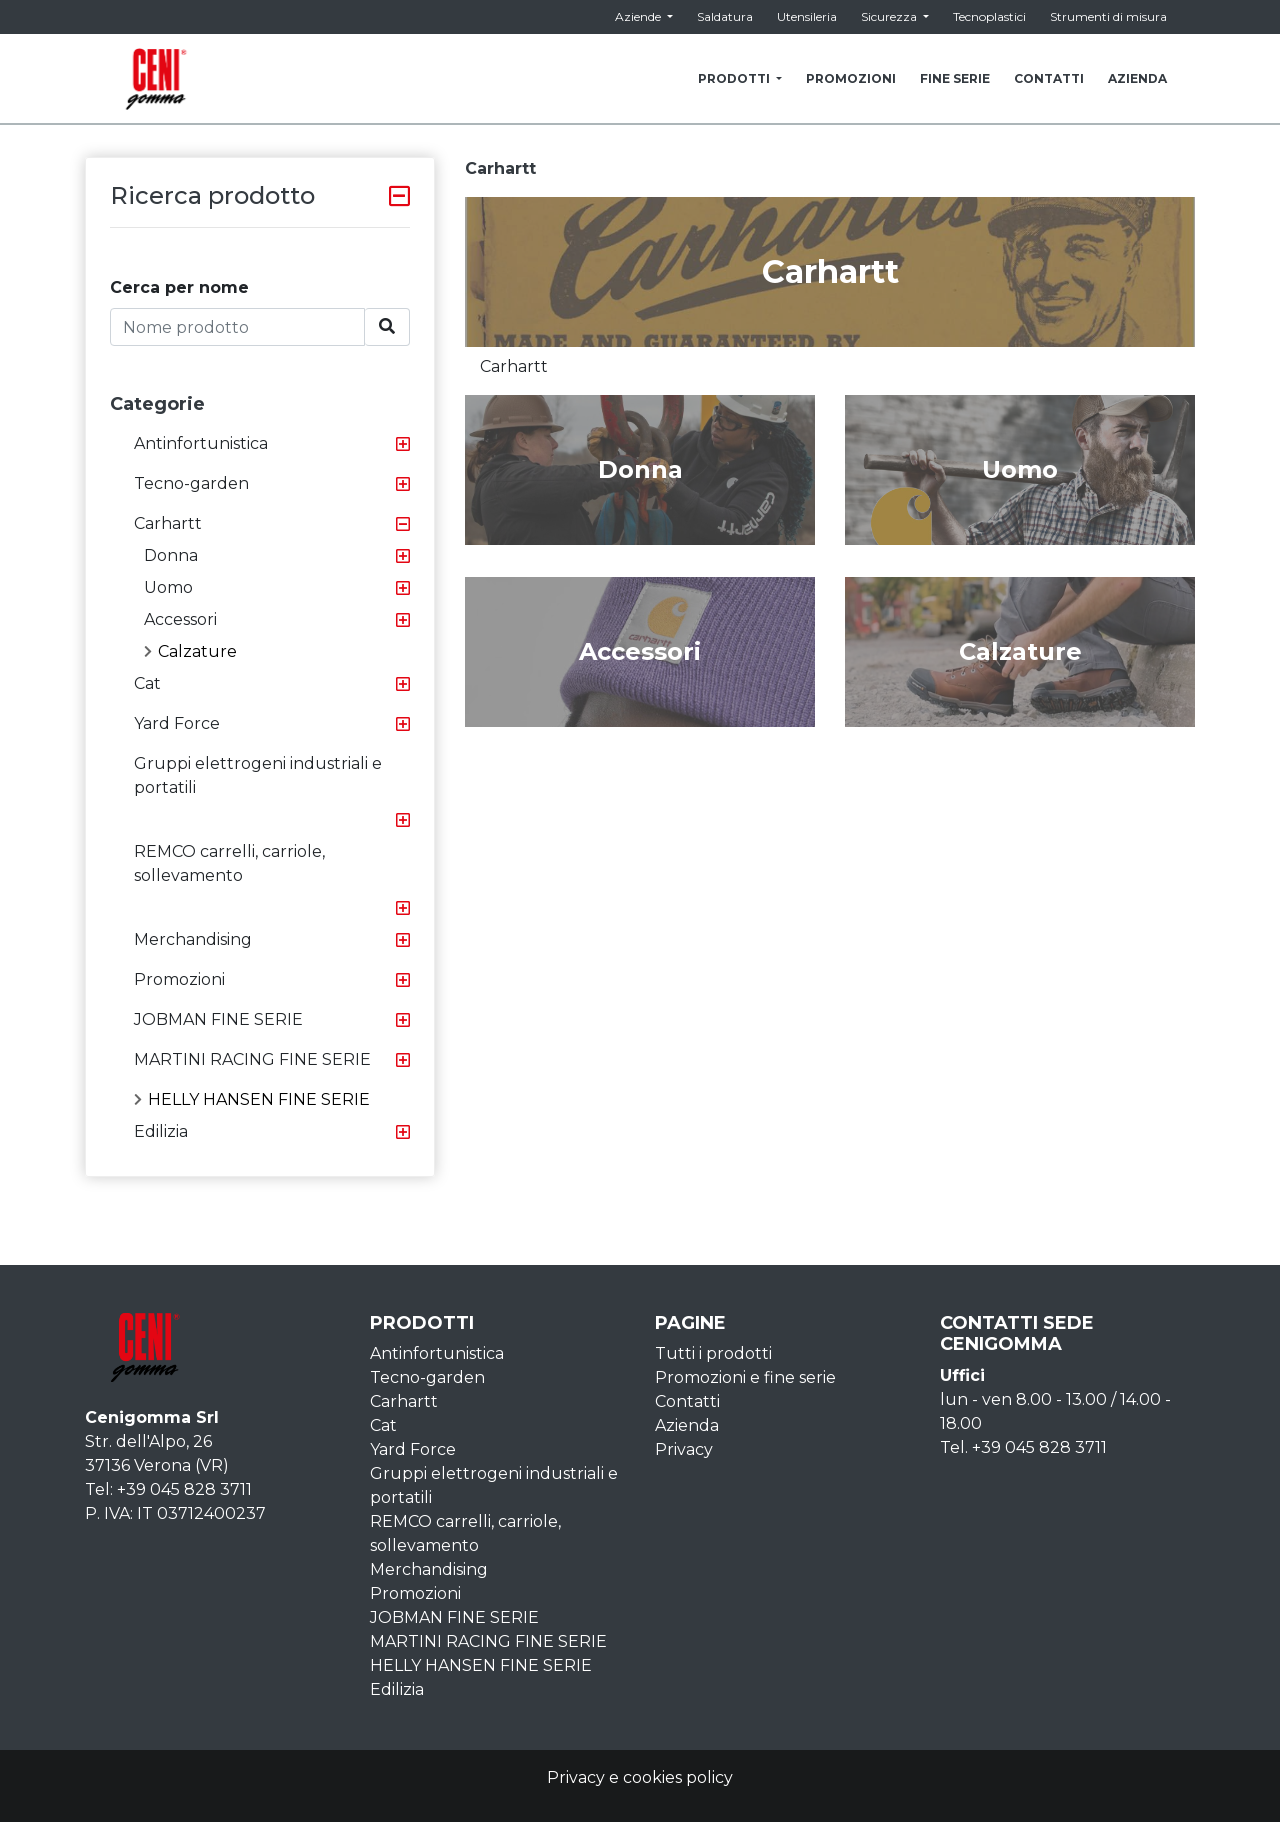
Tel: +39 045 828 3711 (168, 1489)
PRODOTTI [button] (735, 78)
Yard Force (177, 723)
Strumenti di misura (1108, 16)
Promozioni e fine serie (745, 1377)
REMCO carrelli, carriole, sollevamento (229, 863)
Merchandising (193, 939)
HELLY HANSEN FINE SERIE (252, 1099)
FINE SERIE (955, 78)
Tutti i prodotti (713, 1353)
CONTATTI (1049, 78)
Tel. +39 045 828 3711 (1023, 1447)
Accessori (180, 619)
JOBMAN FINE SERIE (218, 1019)
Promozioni (179, 979)
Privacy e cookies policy (640, 1777)
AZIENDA (1137, 78)
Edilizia (161, 1131)
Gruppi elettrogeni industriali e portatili (258, 775)
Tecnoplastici (989, 16)
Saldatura (725, 16)
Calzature (190, 651)
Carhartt (168, 523)
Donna (171, 555)
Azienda (687, 1425)
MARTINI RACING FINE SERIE (252, 1059)
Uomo (168, 587)
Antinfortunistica (201, 443)
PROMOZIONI (851, 78)
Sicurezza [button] (890, 16)
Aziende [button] (639, 16)
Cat (147, 683)
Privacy (684, 1449)
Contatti (687, 1401)
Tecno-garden (191, 483)
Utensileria (807, 16)
